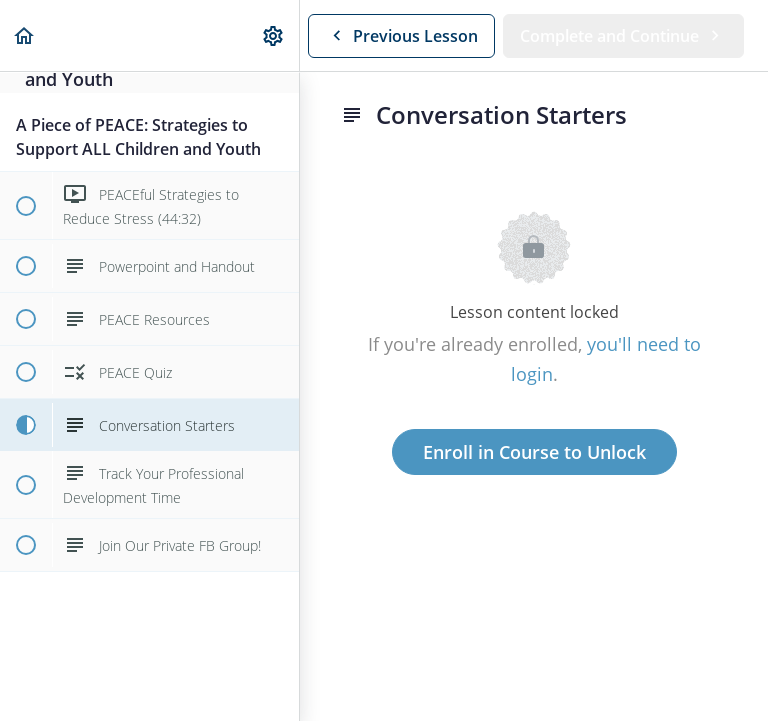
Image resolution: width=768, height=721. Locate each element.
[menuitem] (274, 35)
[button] (25, 35)
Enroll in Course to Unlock (534, 452)
